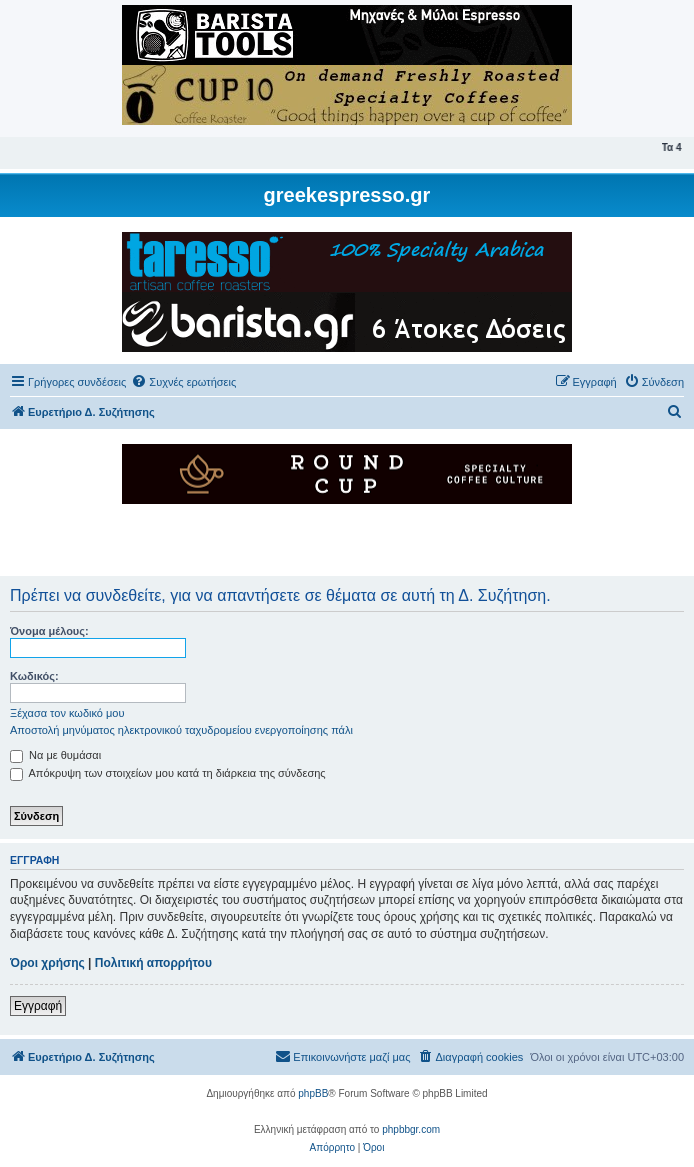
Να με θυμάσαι (55, 755)
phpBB (313, 1093)
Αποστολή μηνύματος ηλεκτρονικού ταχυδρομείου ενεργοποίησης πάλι (181, 730)
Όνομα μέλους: (49, 631)
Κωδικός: (34, 676)
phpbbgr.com (411, 1129)
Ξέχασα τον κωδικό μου (67, 713)
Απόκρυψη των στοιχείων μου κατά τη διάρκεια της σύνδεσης (168, 773)
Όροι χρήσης (47, 963)
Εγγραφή (38, 1006)
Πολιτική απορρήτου (153, 963)
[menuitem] (183, 382)
